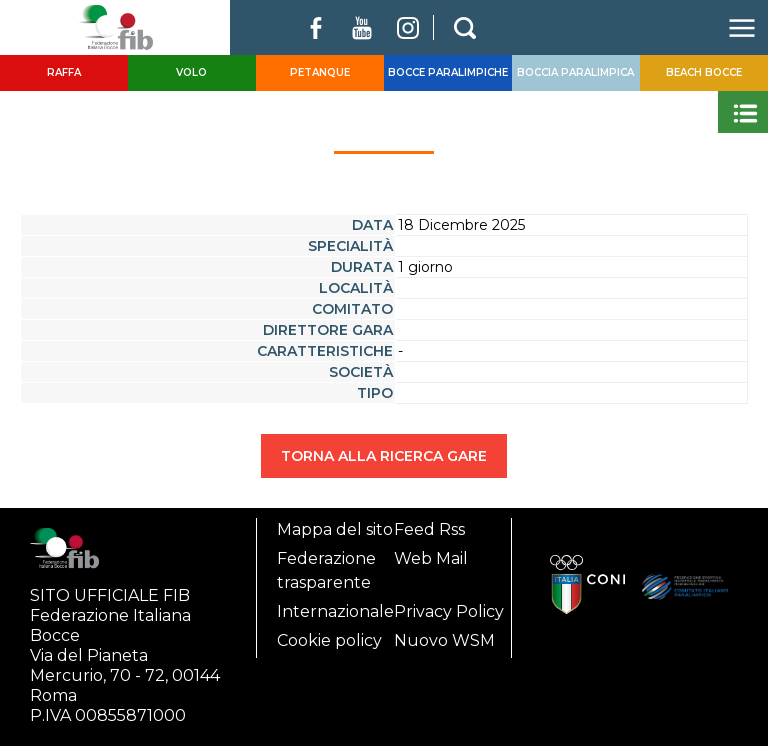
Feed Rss (429, 529)
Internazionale (335, 611)
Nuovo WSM (444, 640)
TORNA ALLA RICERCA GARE (384, 456)
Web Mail (431, 558)
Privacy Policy (449, 611)
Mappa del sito (335, 529)
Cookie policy (329, 640)
